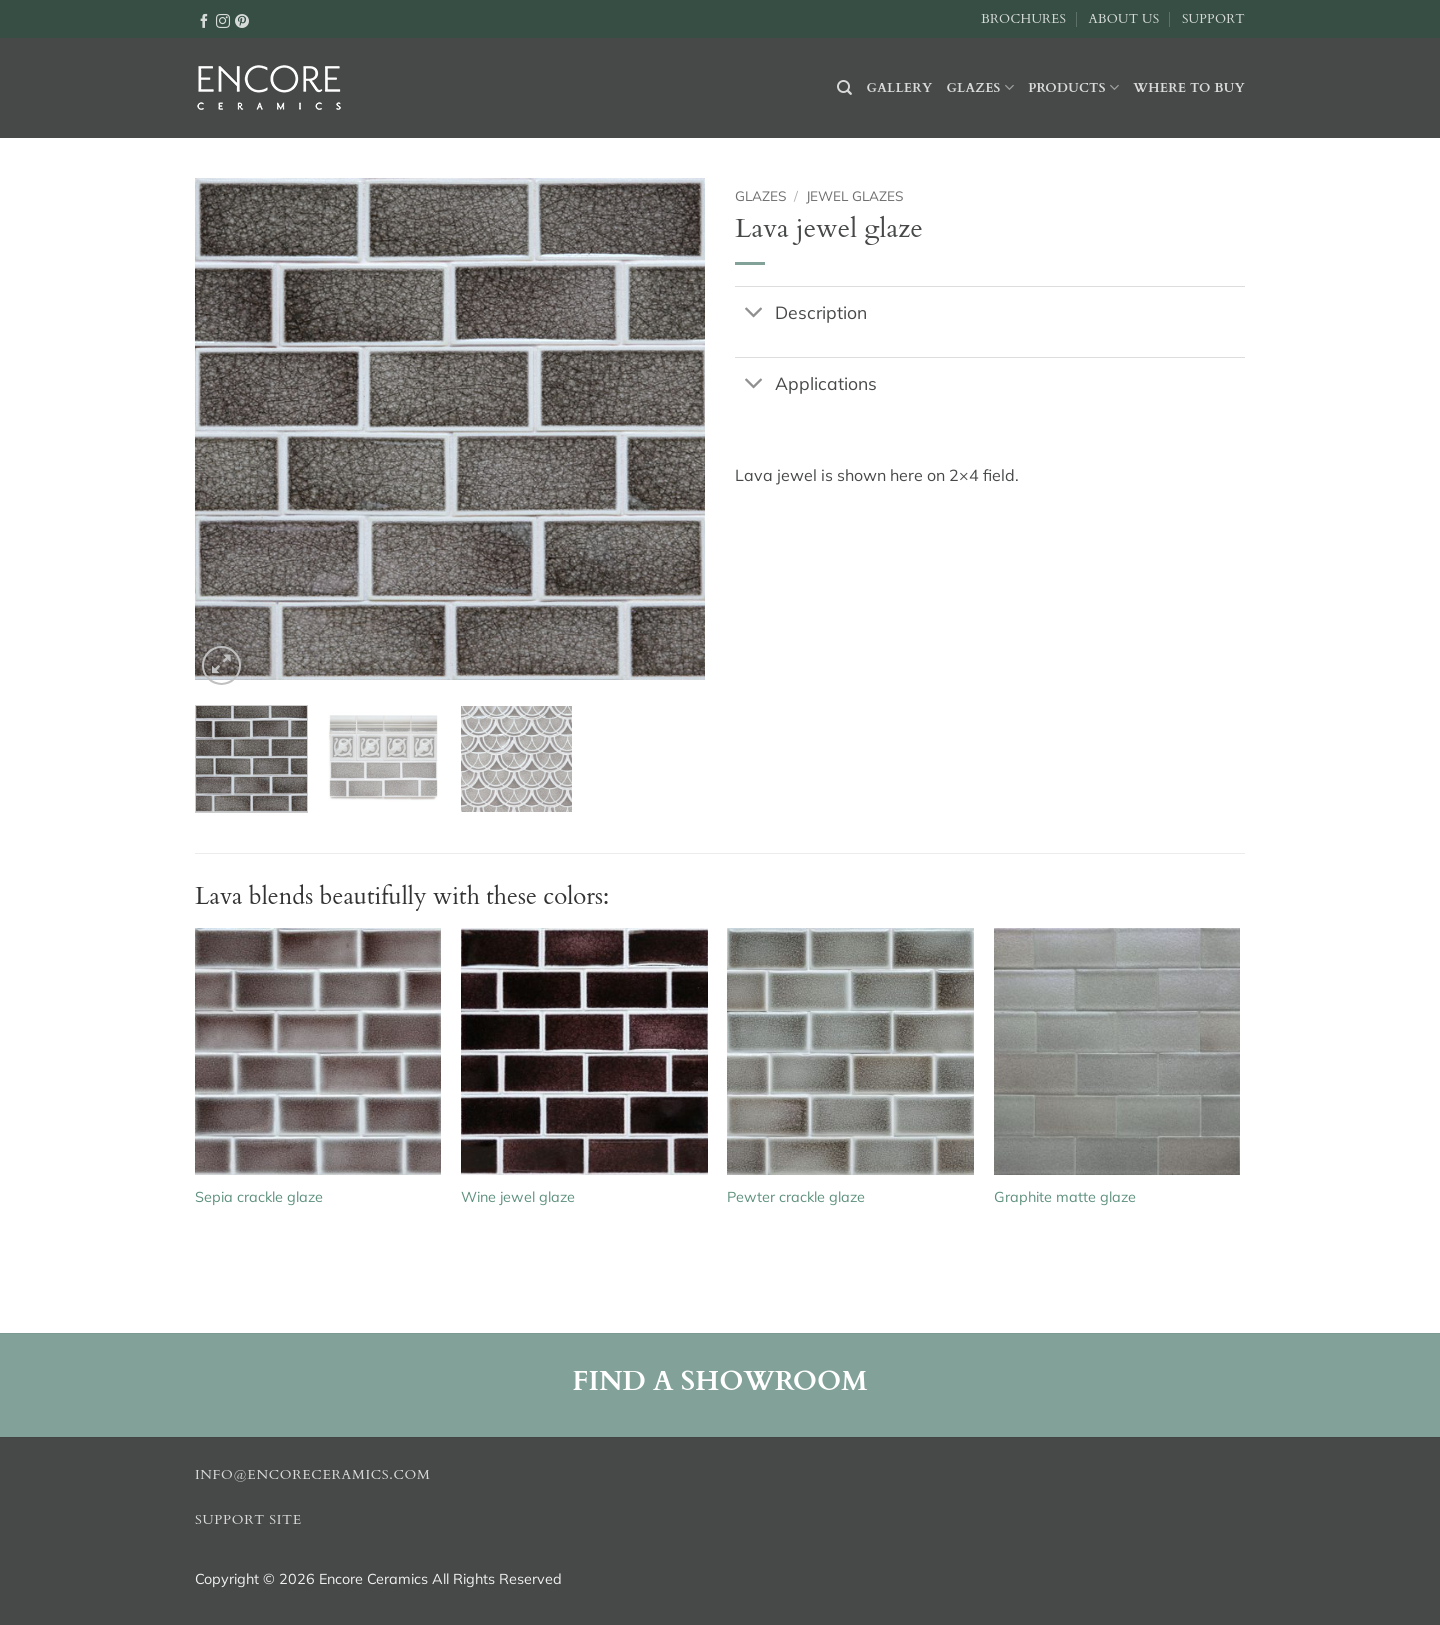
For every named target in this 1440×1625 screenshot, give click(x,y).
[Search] (844, 88)
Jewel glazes (854, 195)
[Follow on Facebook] (204, 20)
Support (1213, 19)
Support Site (248, 1520)
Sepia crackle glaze (259, 1197)
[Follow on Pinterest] (242, 20)
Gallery (900, 88)
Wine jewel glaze (518, 1197)
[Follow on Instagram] (223, 20)
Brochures (1023, 19)
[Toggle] (754, 313)
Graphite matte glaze (1065, 1197)
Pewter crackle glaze (796, 1197)
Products (1073, 87)
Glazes (980, 87)
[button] (221, 665)
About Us (1123, 19)
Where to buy (1189, 88)
